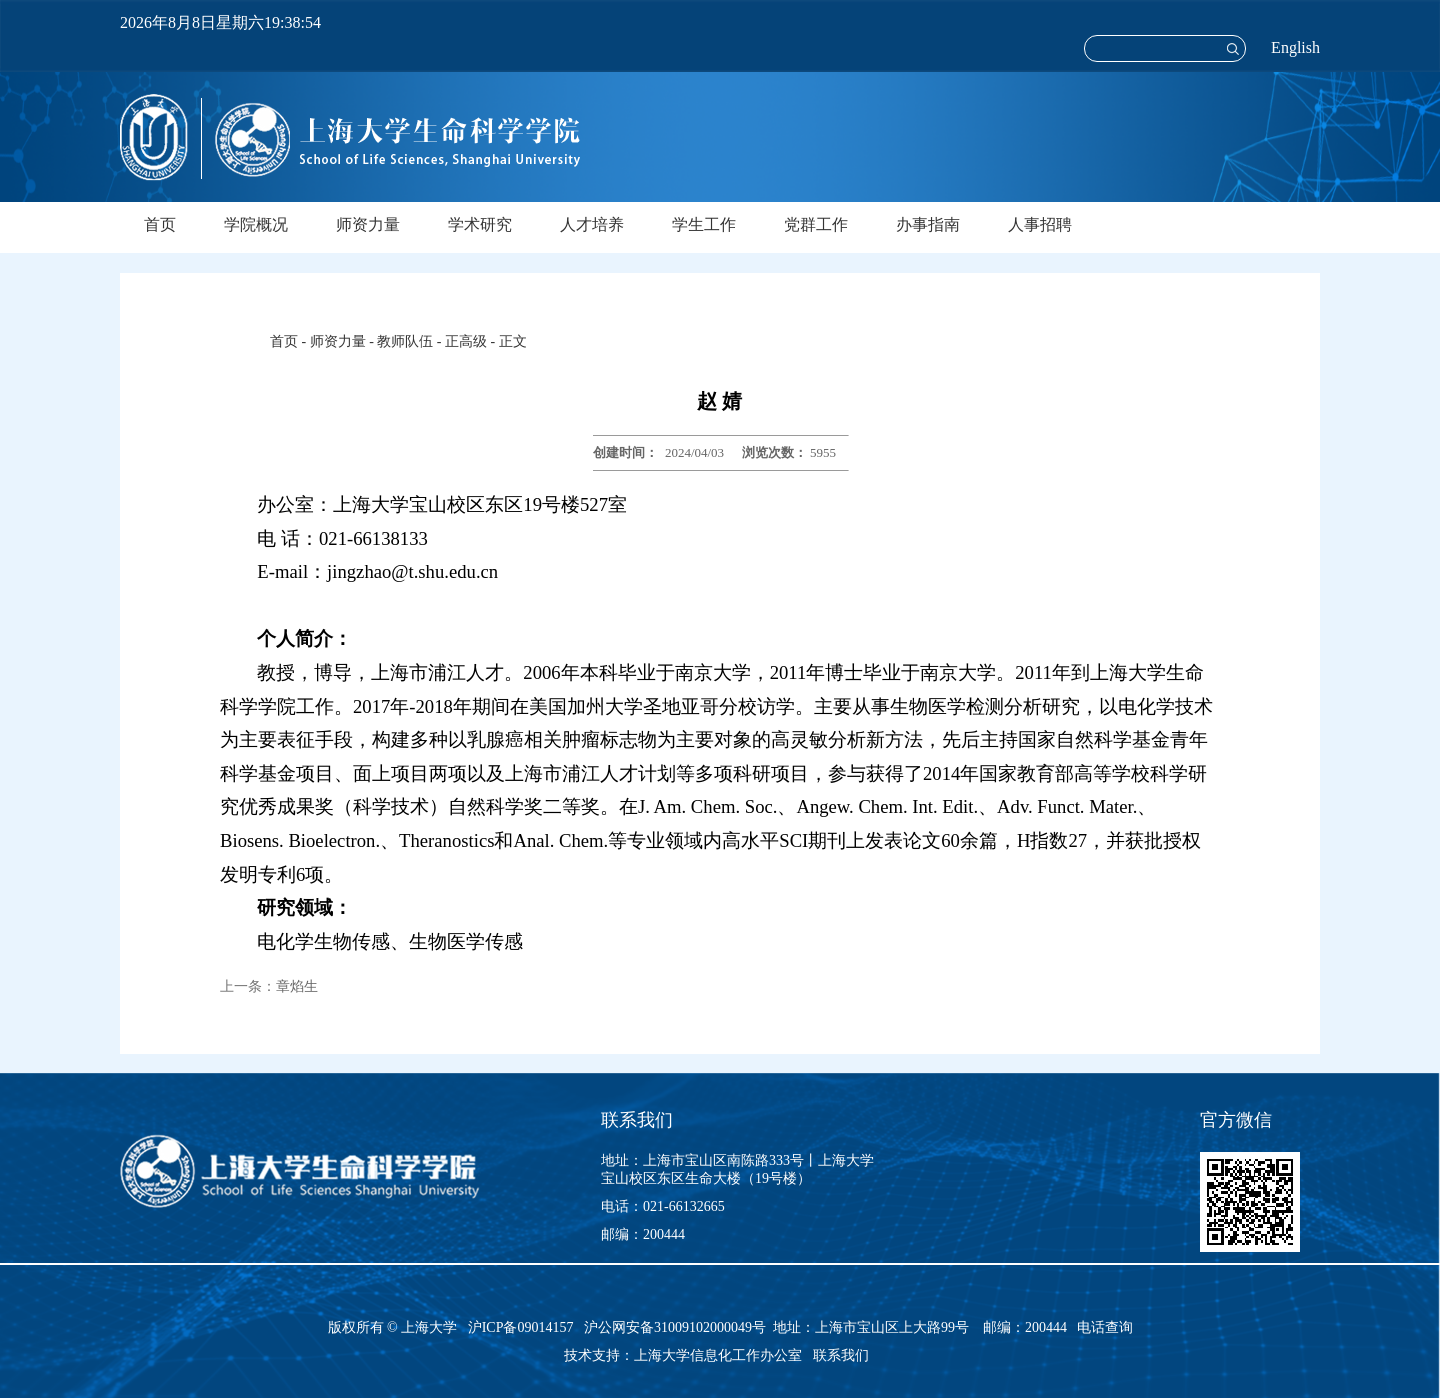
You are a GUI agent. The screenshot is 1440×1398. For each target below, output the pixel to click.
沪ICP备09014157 (522, 1327)
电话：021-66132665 (663, 1206)
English (1295, 47)
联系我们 (843, 1355)
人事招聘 (1040, 224)
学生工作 (704, 224)
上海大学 (428, 1327)
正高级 (466, 341)
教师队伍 (405, 341)
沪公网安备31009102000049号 (675, 1327)
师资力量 (368, 224)
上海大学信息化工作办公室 (723, 1355)
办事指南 (928, 224)
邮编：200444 (643, 1234)
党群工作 (816, 224)
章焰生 (297, 986)
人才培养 (592, 224)
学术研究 (480, 224)
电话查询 (1105, 1327)
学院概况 (256, 224)
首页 (160, 224)
